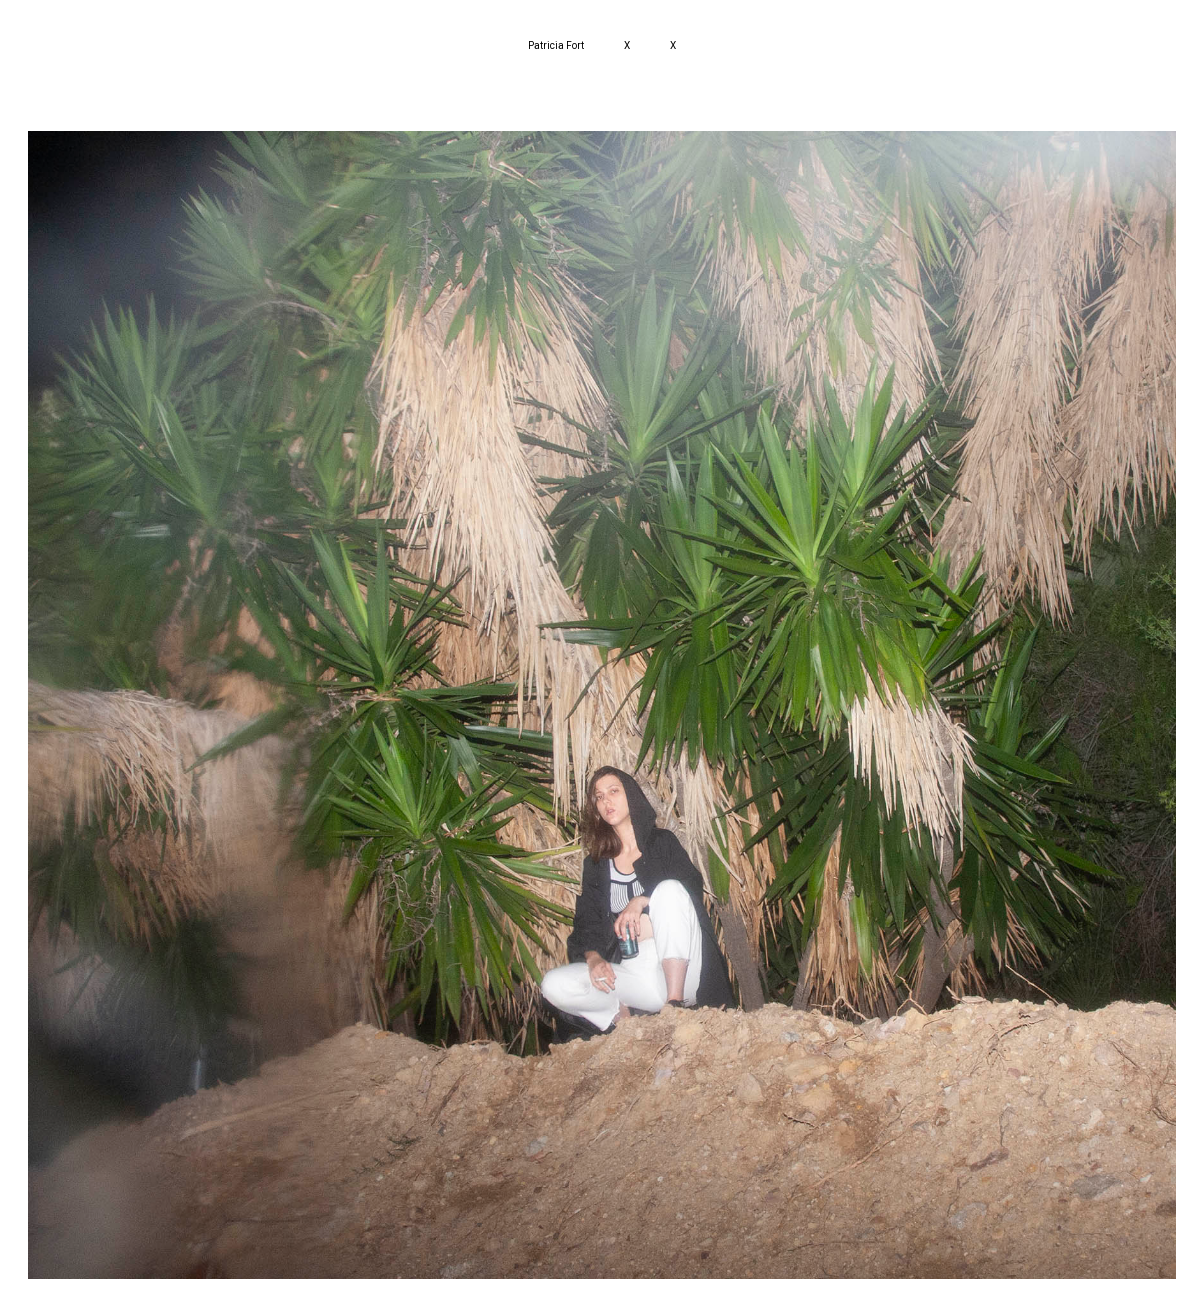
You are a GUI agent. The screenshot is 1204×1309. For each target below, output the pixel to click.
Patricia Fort (556, 45)
